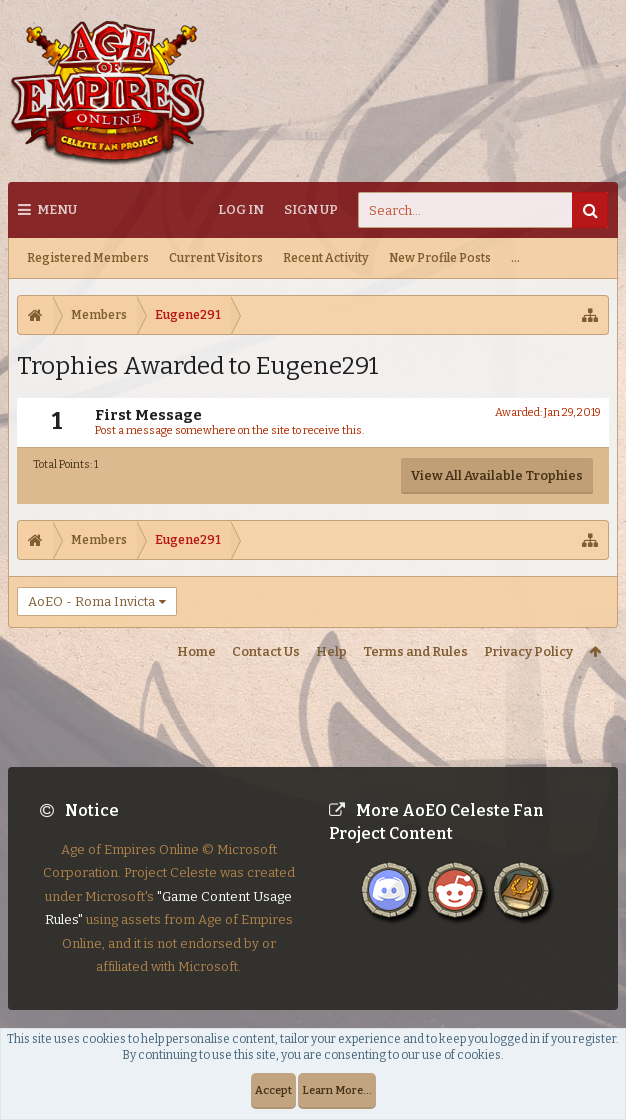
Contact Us (266, 651)
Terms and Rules (415, 651)
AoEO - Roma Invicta (91, 601)
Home (196, 651)
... (515, 258)
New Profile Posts (440, 258)
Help (331, 651)
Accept (273, 1090)
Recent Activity (326, 258)
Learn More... (337, 1090)
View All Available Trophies (497, 475)
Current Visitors (216, 258)
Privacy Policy (528, 651)
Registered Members (88, 258)
